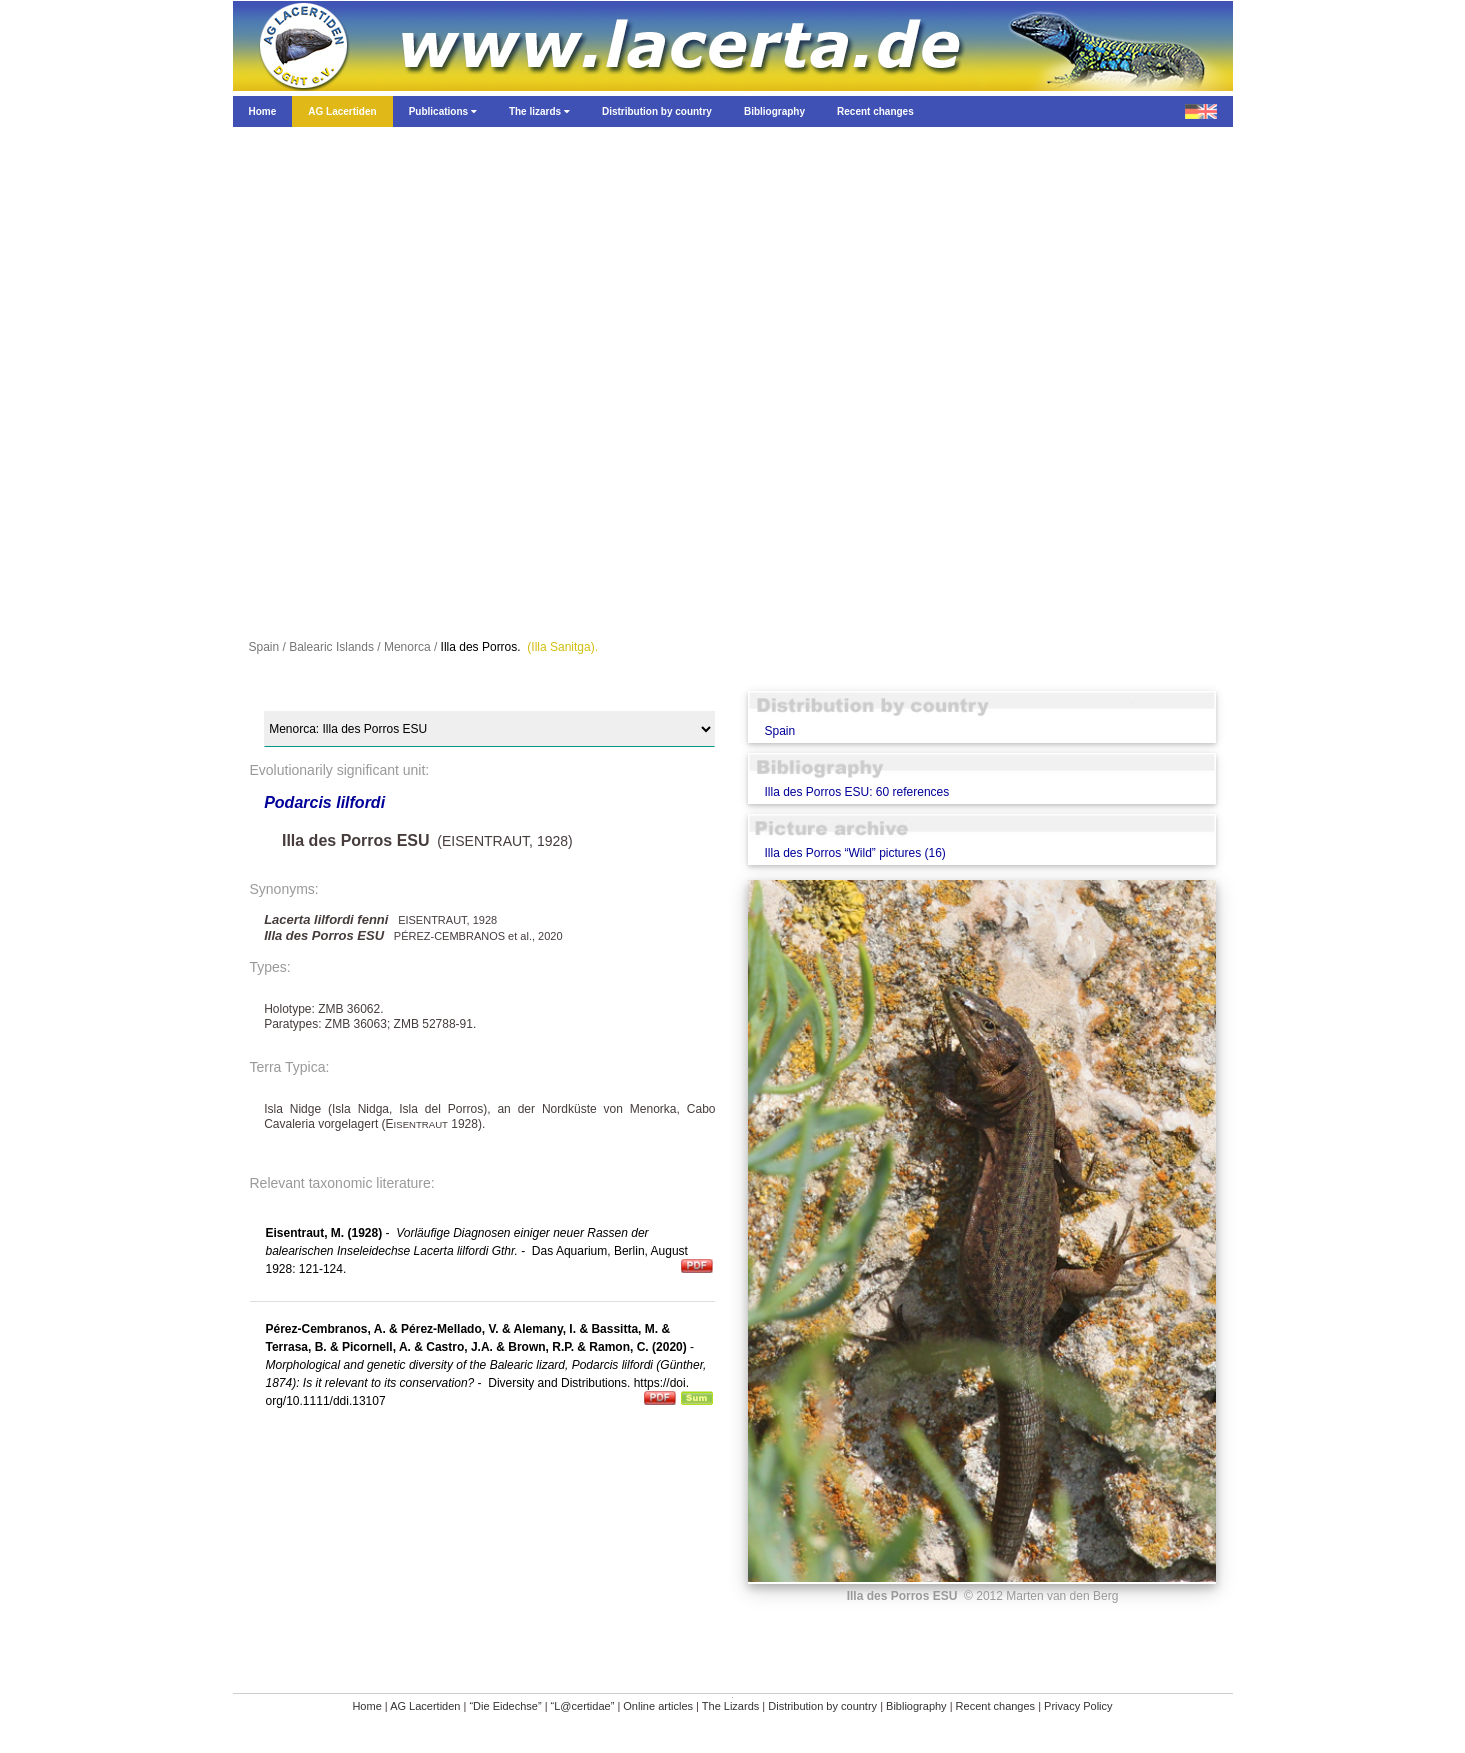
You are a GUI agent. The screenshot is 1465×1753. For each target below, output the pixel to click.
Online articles (658, 1706)
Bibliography (916, 1706)
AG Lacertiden (425, 1706)
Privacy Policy (1078, 1706)
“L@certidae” (583, 1706)
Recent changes (996, 1706)
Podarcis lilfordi (324, 802)
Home (366, 1706)
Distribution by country (822, 1706)
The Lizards (730, 1706)
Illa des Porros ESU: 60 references (856, 792)
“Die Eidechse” (505, 1706)
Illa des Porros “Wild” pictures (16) (854, 853)
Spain (779, 731)
